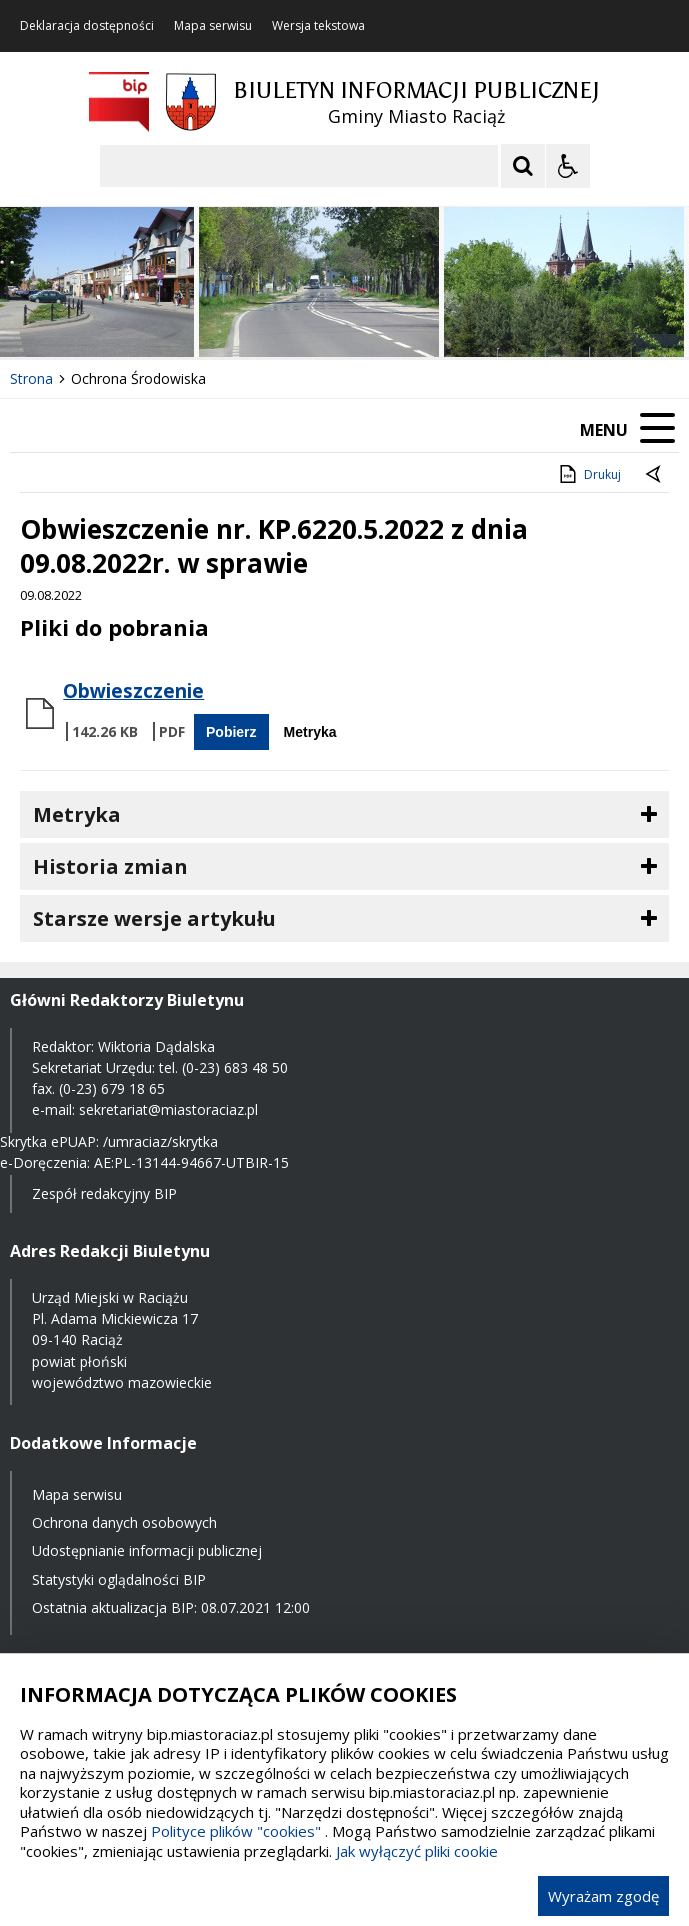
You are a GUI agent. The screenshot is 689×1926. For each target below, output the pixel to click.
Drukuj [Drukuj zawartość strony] (588, 474)
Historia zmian (110, 866)
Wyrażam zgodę (603, 1896)
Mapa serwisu (213, 26)
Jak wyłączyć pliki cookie (417, 1851)
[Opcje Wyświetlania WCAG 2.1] (568, 166)
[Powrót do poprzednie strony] (655, 475)
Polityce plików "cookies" (236, 1831)
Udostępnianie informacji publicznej (147, 1550)
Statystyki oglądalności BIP (119, 1579)
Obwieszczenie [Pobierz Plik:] (133, 691)
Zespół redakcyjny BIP (104, 1193)
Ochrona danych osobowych (124, 1522)
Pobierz (231, 732)
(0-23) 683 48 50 (235, 1067)
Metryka (310, 732)
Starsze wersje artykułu (154, 918)
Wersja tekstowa (318, 26)
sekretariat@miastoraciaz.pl (168, 1109)
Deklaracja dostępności (87, 26)
